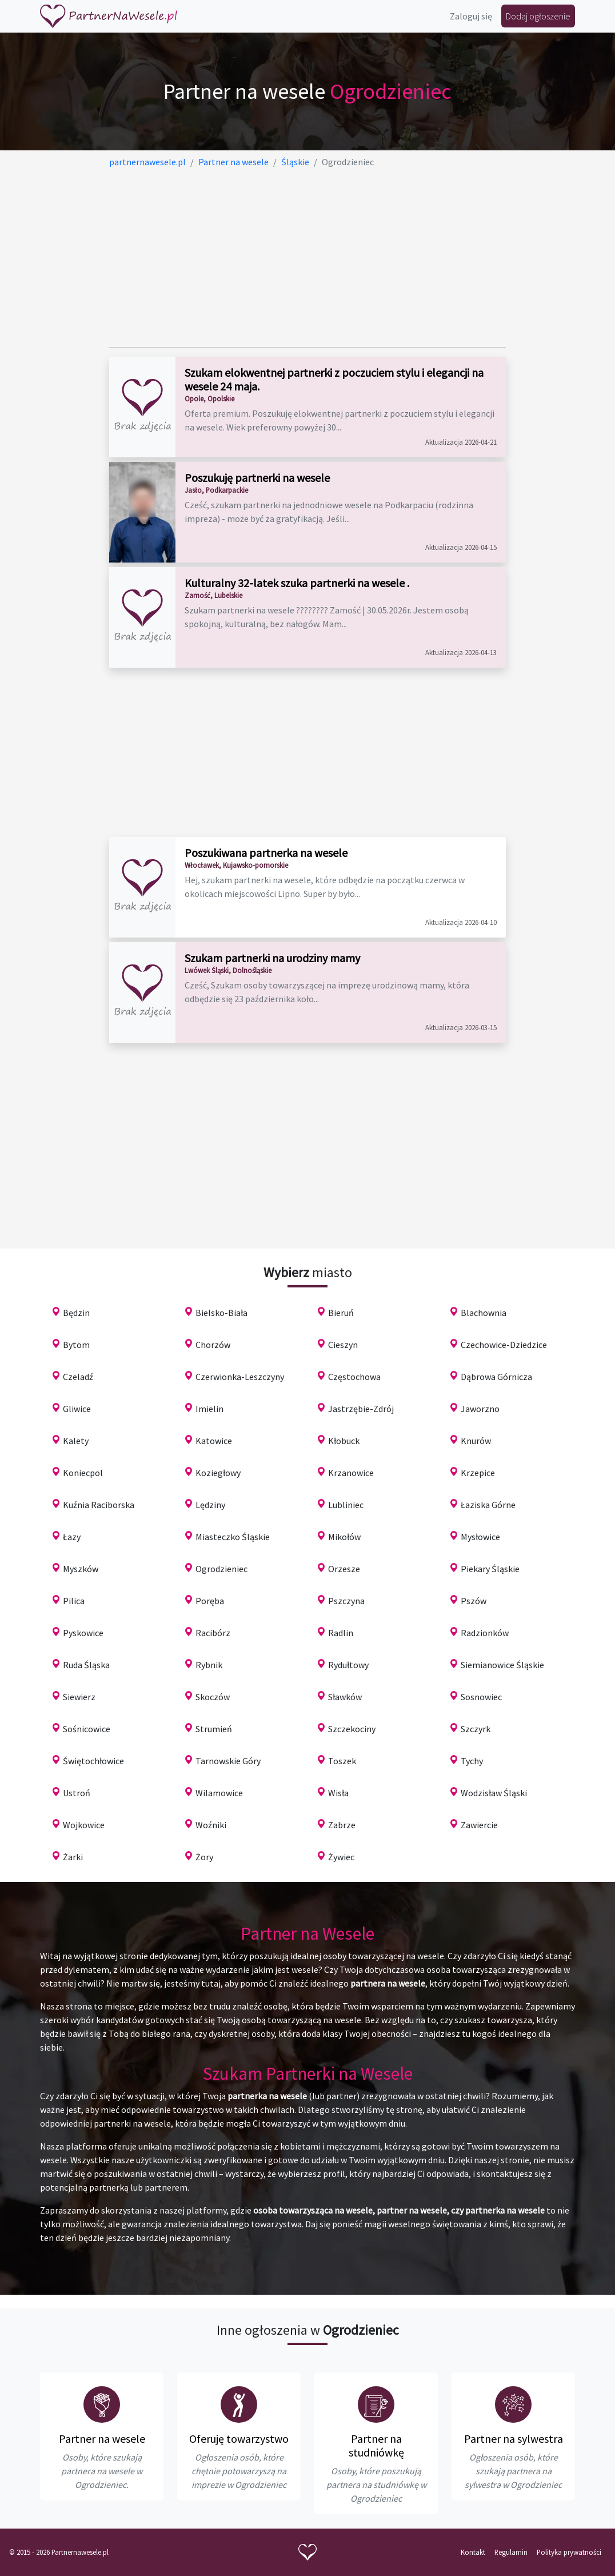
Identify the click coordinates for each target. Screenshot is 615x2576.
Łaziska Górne (488, 1504)
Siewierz (79, 1696)
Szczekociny (352, 1728)
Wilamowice (219, 1793)
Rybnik (208, 1664)
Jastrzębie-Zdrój (361, 1408)
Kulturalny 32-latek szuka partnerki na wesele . (297, 583)
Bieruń (341, 1312)
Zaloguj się (471, 16)
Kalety (76, 1440)
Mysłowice (480, 1536)
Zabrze (342, 1825)
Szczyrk (475, 1728)
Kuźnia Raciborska (98, 1504)
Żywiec (341, 1857)
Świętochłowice (93, 1760)
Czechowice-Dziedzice (504, 1344)
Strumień (213, 1728)
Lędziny (210, 1504)
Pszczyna (346, 1600)
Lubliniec (346, 1504)
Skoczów (212, 1696)
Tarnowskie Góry (228, 1760)
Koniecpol (83, 1472)
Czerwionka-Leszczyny (239, 1376)
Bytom (76, 1344)
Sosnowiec (481, 1696)
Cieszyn (343, 1344)
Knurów (476, 1440)
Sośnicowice (86, 1728)
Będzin (76, 1312)
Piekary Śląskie (490, 1568)
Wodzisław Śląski (494, 1793)
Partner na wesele (102, 2438)
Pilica (74, 1600)
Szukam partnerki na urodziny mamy (272, 958)
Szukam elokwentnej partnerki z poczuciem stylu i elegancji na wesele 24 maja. (334, 379)
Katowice (213, 1440)
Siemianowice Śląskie (502, 1664)
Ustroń (76, 1793)
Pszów (473, 1600)
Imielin (209, 1408)
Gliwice (77, 1408)
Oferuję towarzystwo (239, 2438)
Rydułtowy (348, 1664)
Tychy (472, 1760)
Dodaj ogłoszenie (538, 16)
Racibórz (212, 1632)
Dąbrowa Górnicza (496, 1376)
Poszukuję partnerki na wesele (257, 477)
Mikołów (344, 1536)
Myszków (80, 1568)
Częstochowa (354, 1376)
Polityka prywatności (569, 2552)
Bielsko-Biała (221, 1312)
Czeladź (78, 1376)
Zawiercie (479, 1825)
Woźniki (210, 1825)
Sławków (345, 1696)
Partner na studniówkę (376, 2445)
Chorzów (212, 1344)
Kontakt (473, 2552)
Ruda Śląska (86, 1664)
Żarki (73, 1857)
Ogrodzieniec (221, 1568)
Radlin (340, 1632)
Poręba (209, 1600)
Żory (204, 1857)
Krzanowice (351, 1472)
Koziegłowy (218, 1472)
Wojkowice (84, 1825)
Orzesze (344, 1568)
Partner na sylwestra (513, 2438)
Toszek (342, 1760)
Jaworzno (480, 1408)
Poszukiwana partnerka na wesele (266, 853)
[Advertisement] (307, 258)
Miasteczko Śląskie (232, 1536)
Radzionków (485, 1632)
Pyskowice (83, 1632)
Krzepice (478, 1472)
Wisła (338, 1793)
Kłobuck (344, 1440)
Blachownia (483, 1312)
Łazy (72, 1536)
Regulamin (511, 2552)
